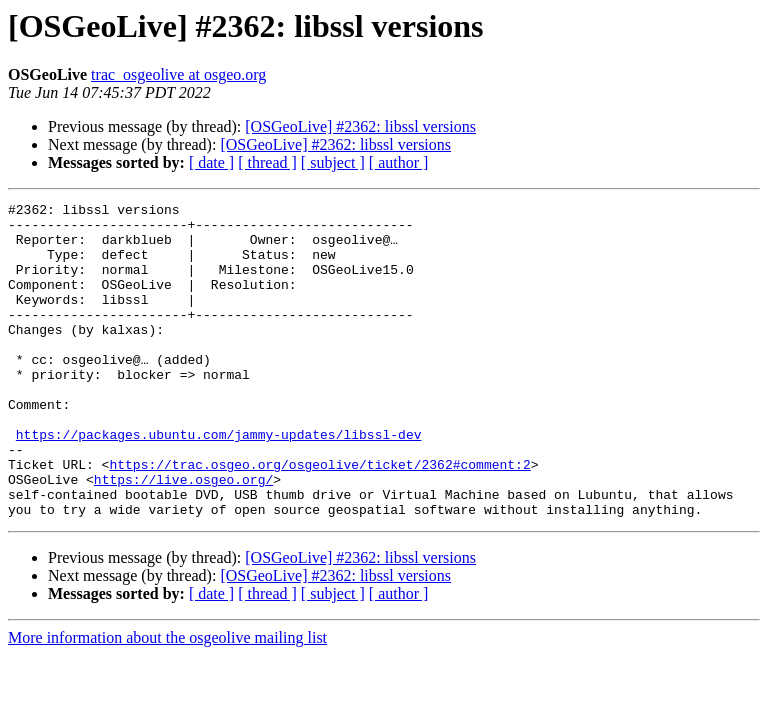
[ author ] (399, 162)
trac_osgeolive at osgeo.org (178, 74)
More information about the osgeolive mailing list (167, 700)
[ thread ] (267, 162)
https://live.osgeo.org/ (183, 536)
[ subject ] (333, 162)
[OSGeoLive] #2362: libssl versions (360, 126)
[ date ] (211, 162)
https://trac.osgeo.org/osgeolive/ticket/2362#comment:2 (319, 518)
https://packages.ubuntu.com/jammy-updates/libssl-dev (219, 482)
